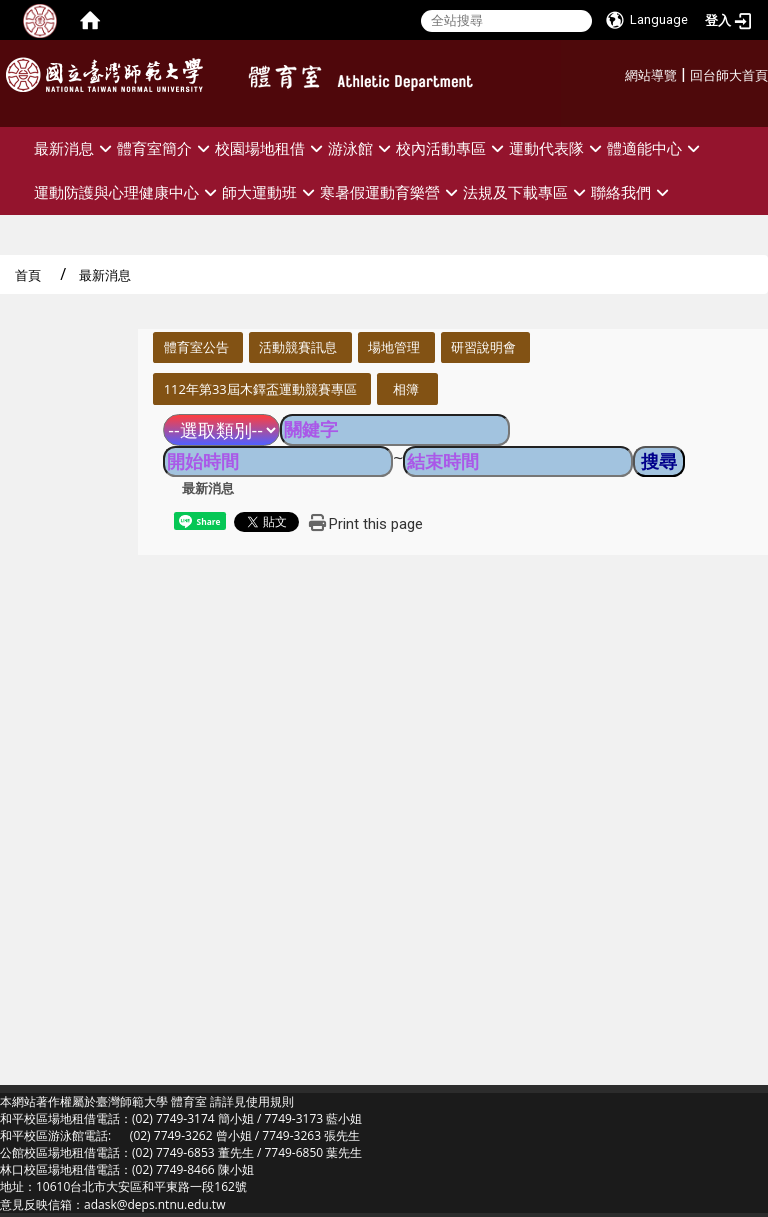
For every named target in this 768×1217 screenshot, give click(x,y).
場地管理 (394, 347)
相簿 (406, 389)
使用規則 (270, 1101)
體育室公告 (196, 347)
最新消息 (75, 148)
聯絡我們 (632, 192)
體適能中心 (656, 148)
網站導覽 (651, 75)
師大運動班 (271, 192)
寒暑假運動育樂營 (391, 192)
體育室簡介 (166, 148)
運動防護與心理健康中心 (128, 192)
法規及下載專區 (527, 192)
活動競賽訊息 (298, 347)
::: (617, 72)
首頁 (28, 275)
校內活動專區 (452, 148)
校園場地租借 (271, 148)
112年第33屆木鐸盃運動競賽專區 (260, 389)
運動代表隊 (558, 148)
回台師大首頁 (729, 75)
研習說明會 (483, 347)
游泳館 (362, 148)
